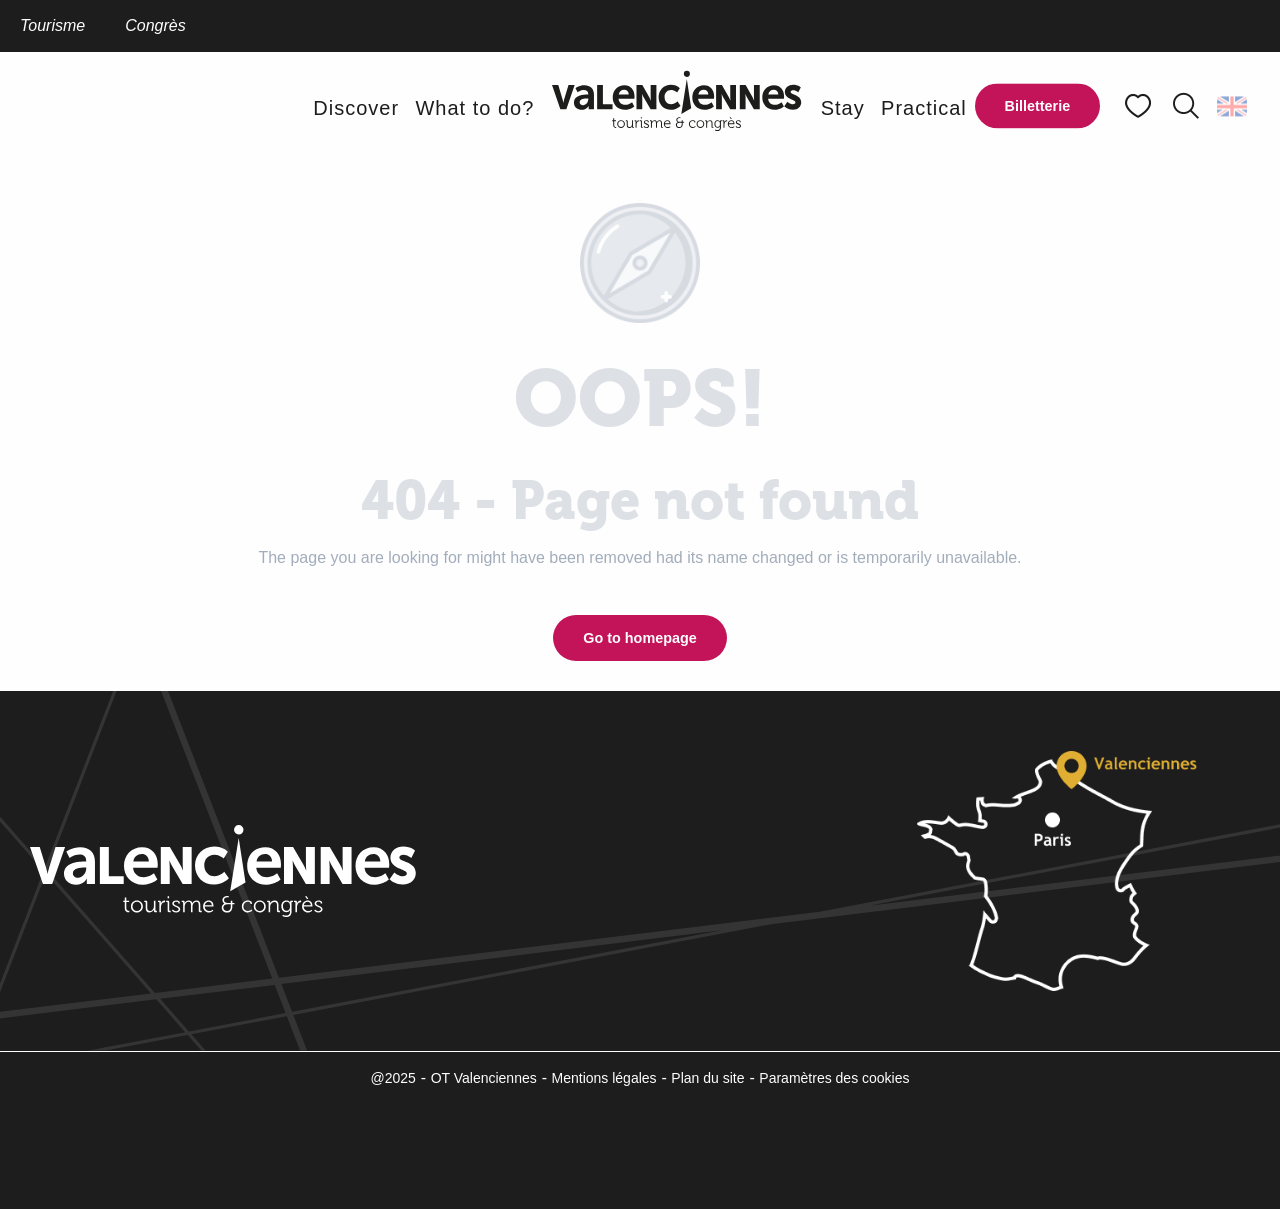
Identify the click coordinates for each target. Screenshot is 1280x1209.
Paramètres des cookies (834, 1078)
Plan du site (707, 1078)
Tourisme (52, 25)
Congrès (155, 25)
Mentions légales (604, 1078)
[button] (1186, 106)
